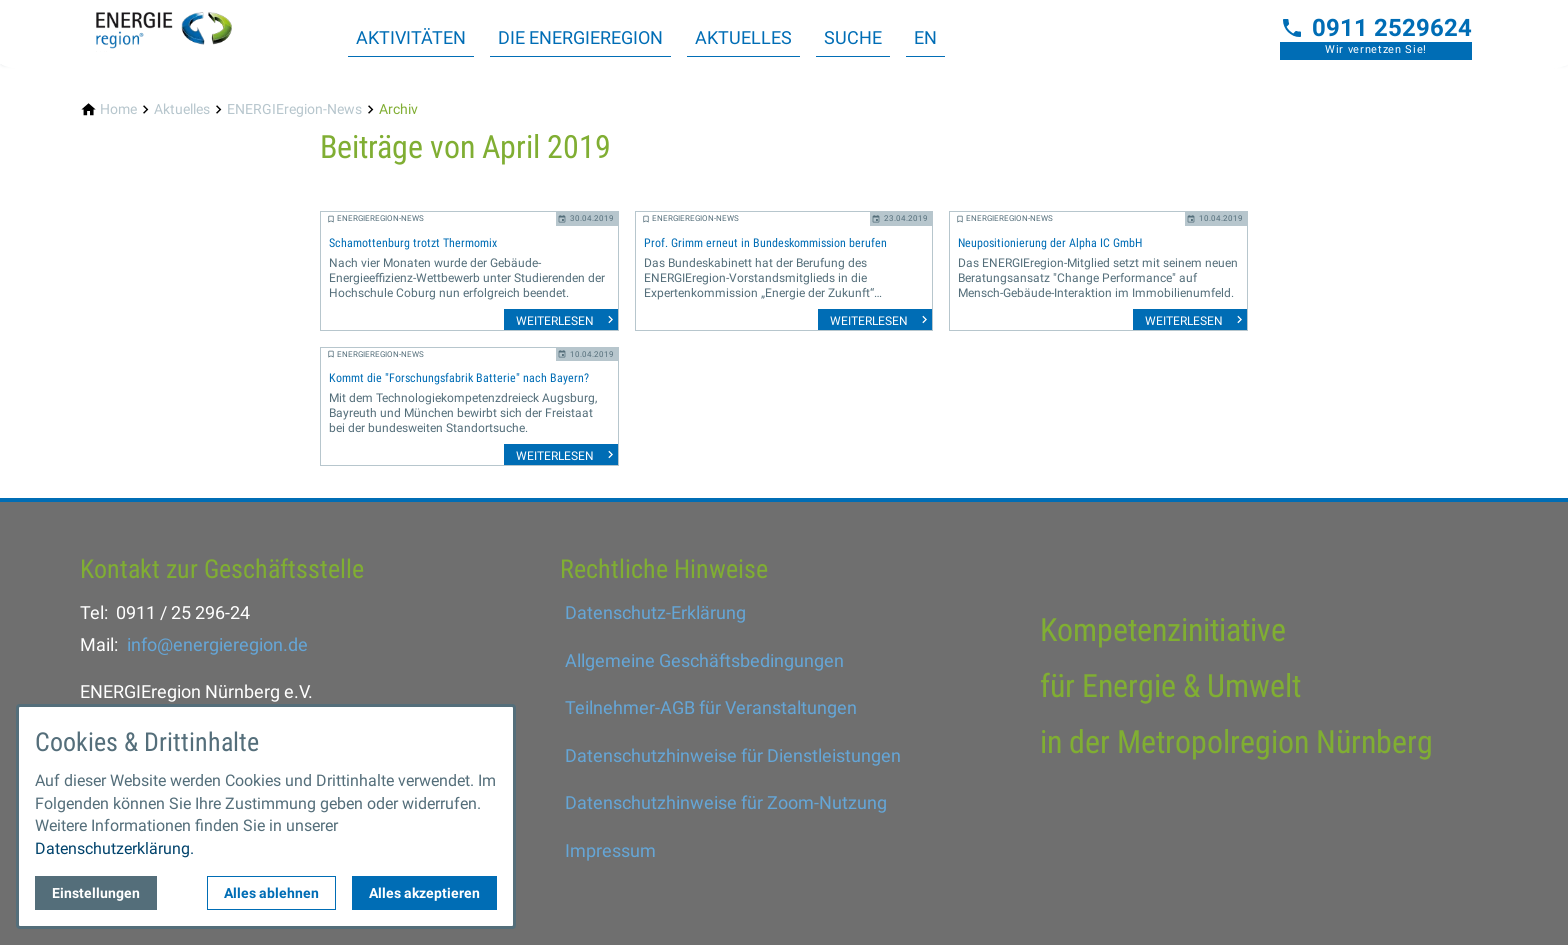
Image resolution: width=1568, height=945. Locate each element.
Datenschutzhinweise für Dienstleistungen (733, 755)
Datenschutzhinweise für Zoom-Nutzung (726, 802)
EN (925, 37)
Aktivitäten (411, 37)
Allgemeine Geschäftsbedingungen (704, 660)
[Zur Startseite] (176, 32)
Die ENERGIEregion (580, 37)
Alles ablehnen (271, 893)
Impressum (610, 850)
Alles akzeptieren (424, 893)
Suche (853, 37)
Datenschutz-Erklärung (655, 612)
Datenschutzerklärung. (114, 848)
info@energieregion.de (217, 644)
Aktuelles (743, 37)
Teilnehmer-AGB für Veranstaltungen (711, 707)
